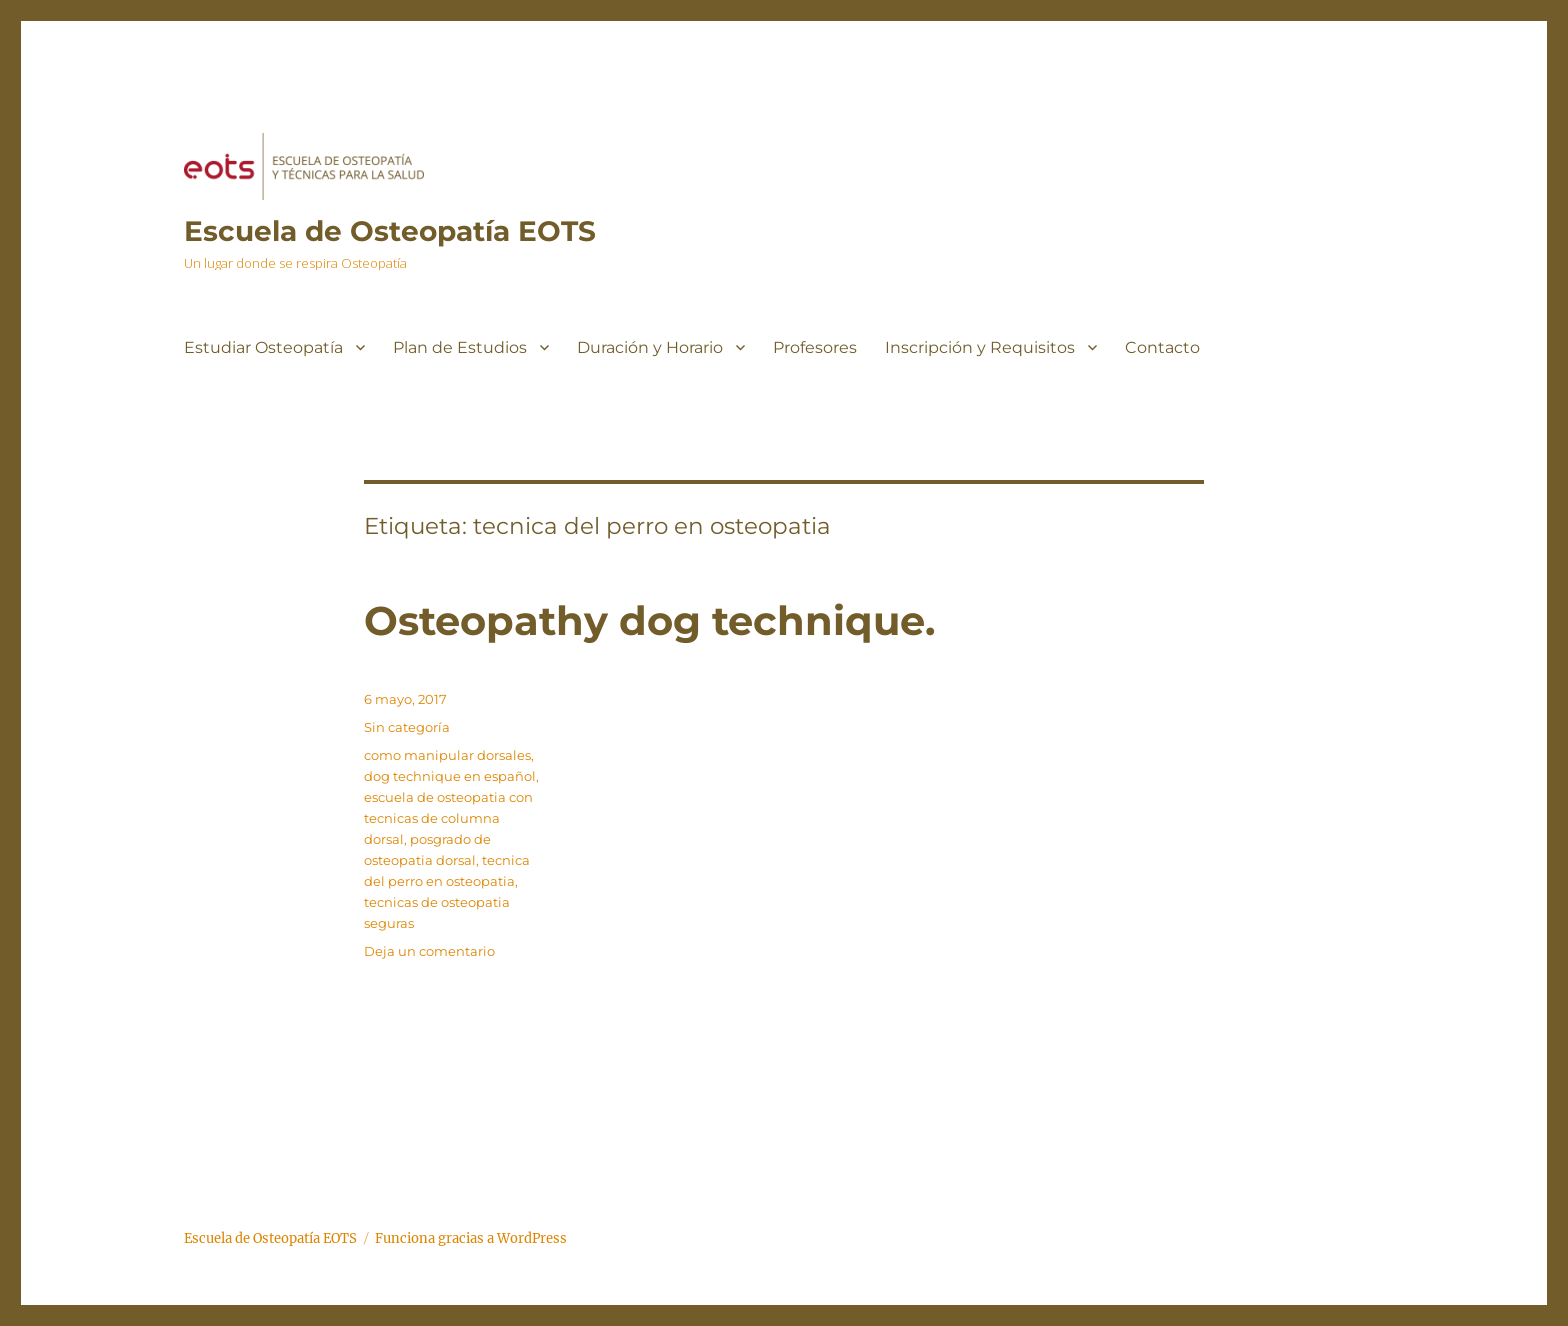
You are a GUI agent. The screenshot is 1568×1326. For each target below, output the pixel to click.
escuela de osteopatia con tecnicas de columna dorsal (448, 818)
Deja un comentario (429, 951)
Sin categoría (407, 727)
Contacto (1162, 347)
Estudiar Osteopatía (263, 347)
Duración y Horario (650, 347)
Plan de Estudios (460, 347)
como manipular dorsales (447, 755)
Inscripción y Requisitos (980, 347)
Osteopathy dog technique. (649, 620)
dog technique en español (450, 776)
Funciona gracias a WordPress (471, 1238)
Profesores (815, 347)
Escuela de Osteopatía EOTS (390, 231)
